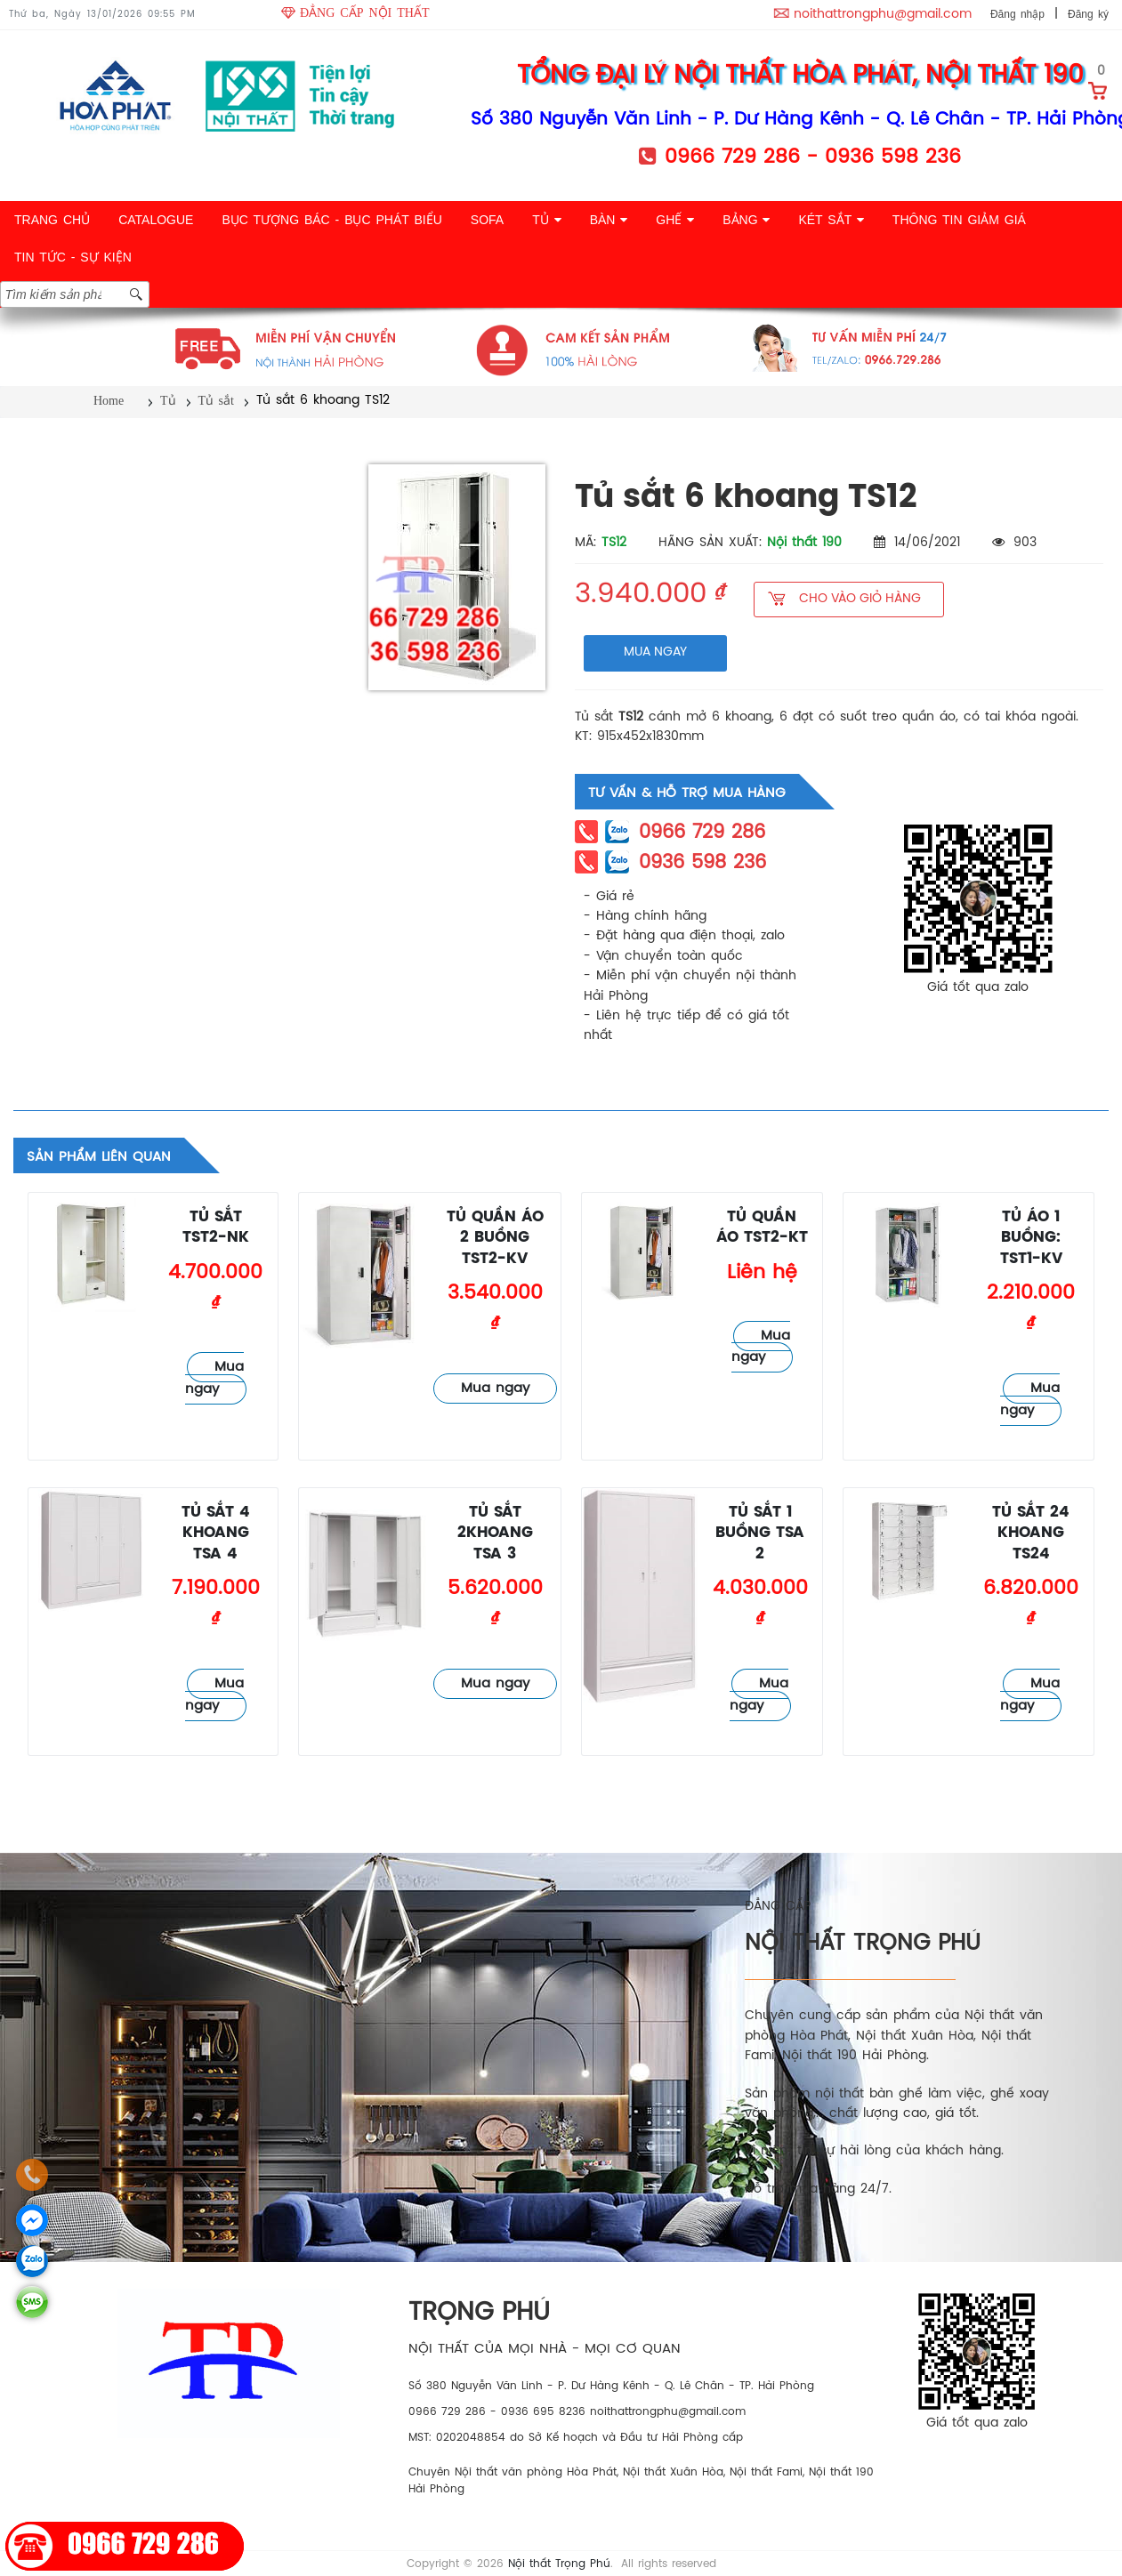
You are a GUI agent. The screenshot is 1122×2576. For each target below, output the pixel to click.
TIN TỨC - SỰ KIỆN (73, 257)
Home (108, 400)
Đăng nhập (1017, 14)
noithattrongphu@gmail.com (883, 14)
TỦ (546, 220)
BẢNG (746, 220)
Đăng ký (1088, 14)
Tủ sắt (216, 400)
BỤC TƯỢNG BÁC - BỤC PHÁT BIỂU (331, 220)
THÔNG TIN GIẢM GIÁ (959, 220)
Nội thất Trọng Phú (559, 2564)
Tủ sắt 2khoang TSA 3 (495, 1533)
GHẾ (675, 220)
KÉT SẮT (830, 220)
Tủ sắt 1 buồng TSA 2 (759, 1533)
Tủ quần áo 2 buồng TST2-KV (495, 1238)
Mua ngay (215, 1378)
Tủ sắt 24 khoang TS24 (1031, 1533)
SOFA (487, 220)
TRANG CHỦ (52, 220)
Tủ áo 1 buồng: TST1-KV (1031, 1238)
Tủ (168, 400)
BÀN (609, 220)
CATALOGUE (155, 220)
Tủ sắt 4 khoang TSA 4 (216, 1533)
